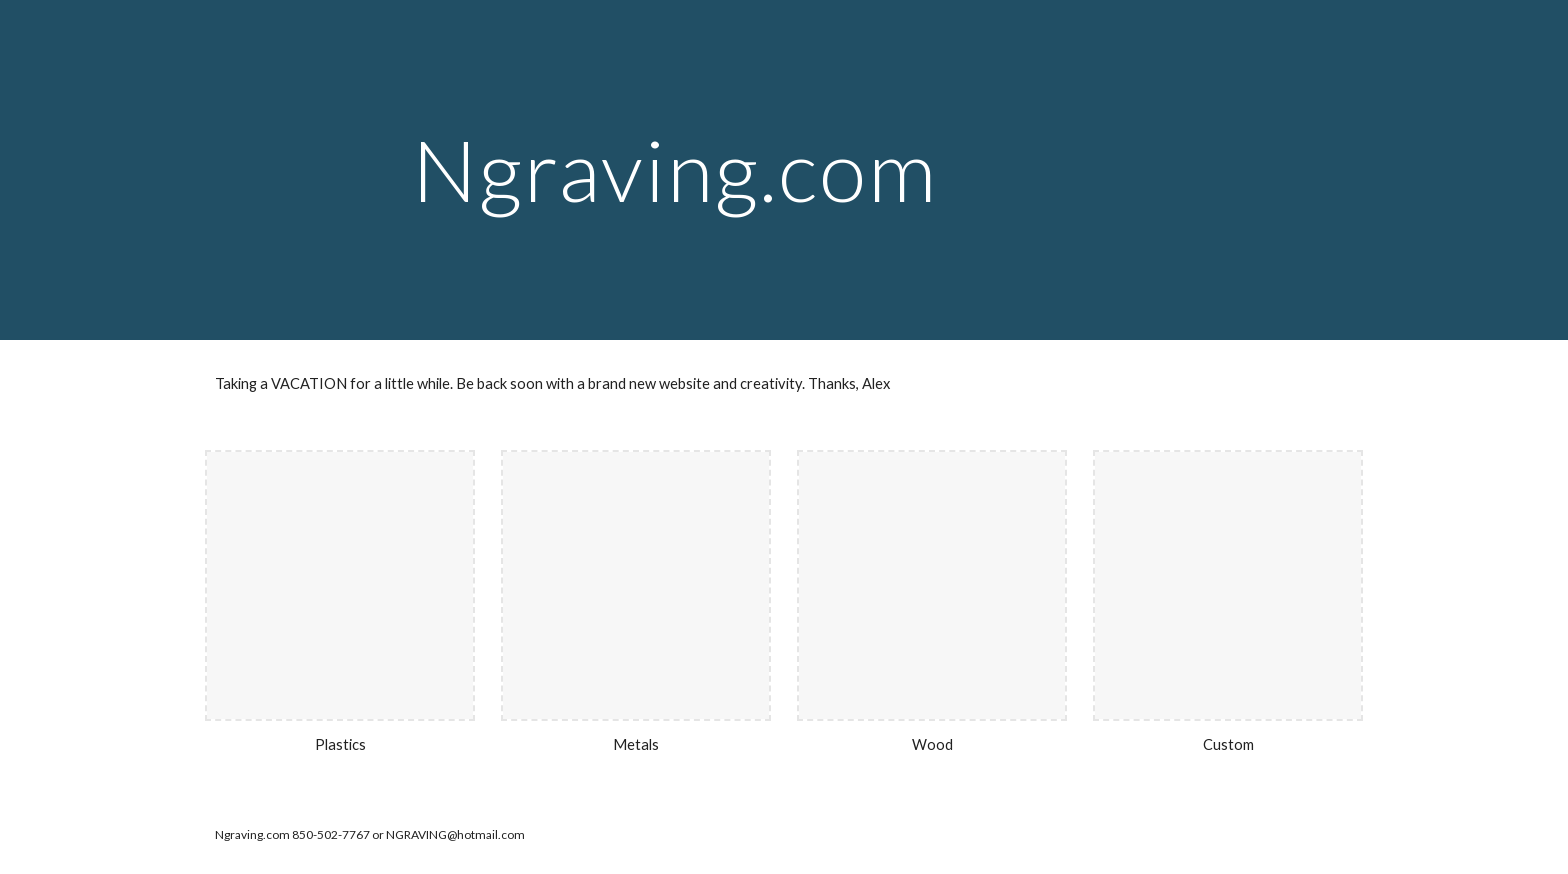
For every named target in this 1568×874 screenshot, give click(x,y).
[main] (784, 169)
